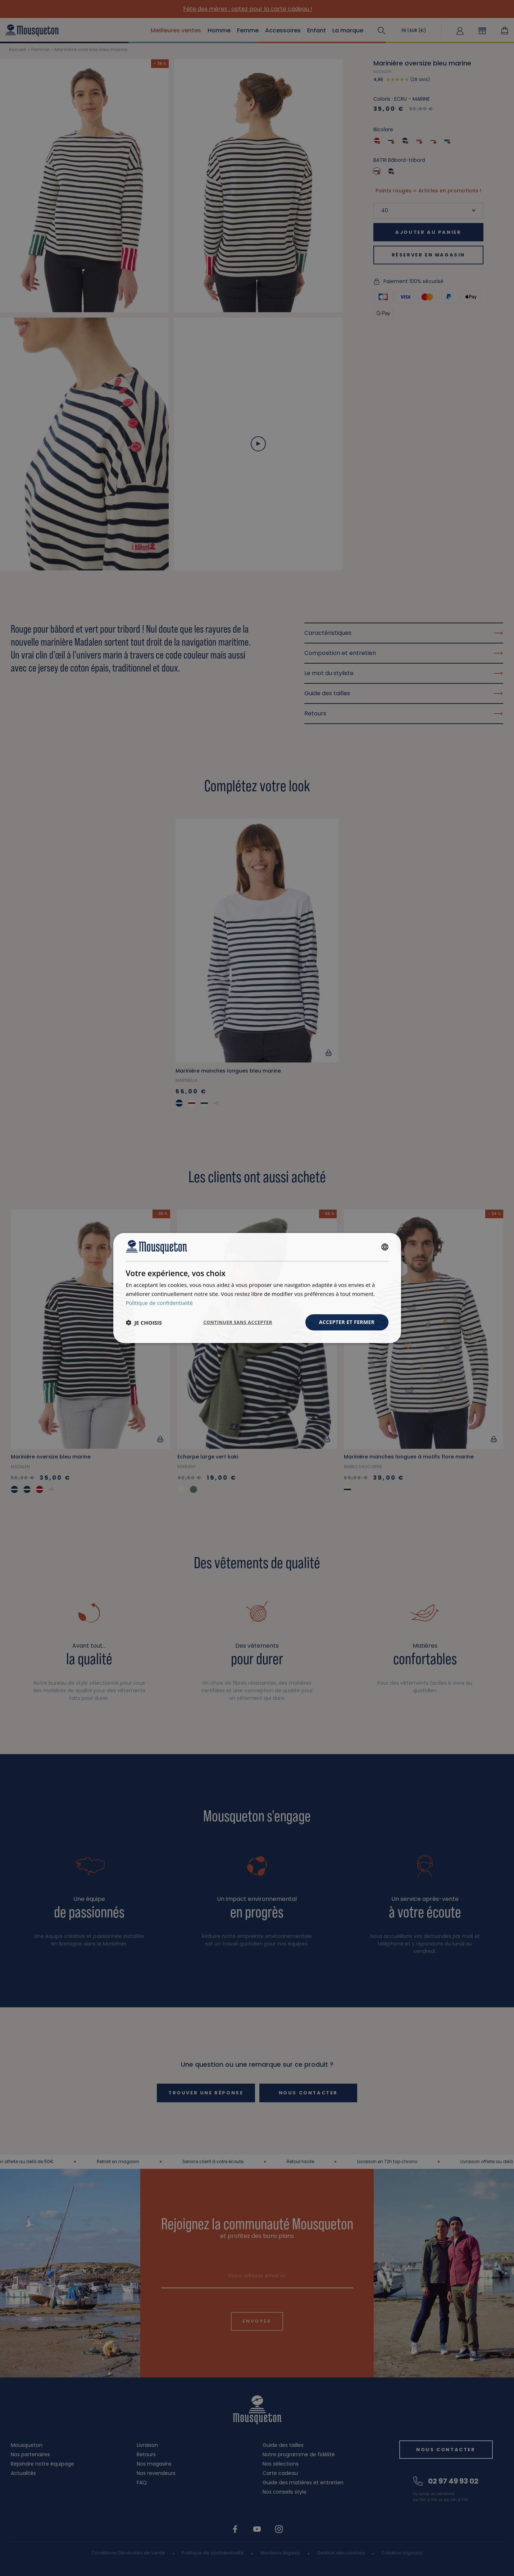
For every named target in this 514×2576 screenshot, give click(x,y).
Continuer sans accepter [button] (237, 1322)
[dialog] (257, 1288)
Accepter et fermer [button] (347, 1322)
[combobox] (384, 1247)
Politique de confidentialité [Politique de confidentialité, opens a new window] (159, 1302)
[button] (144, 1322)
